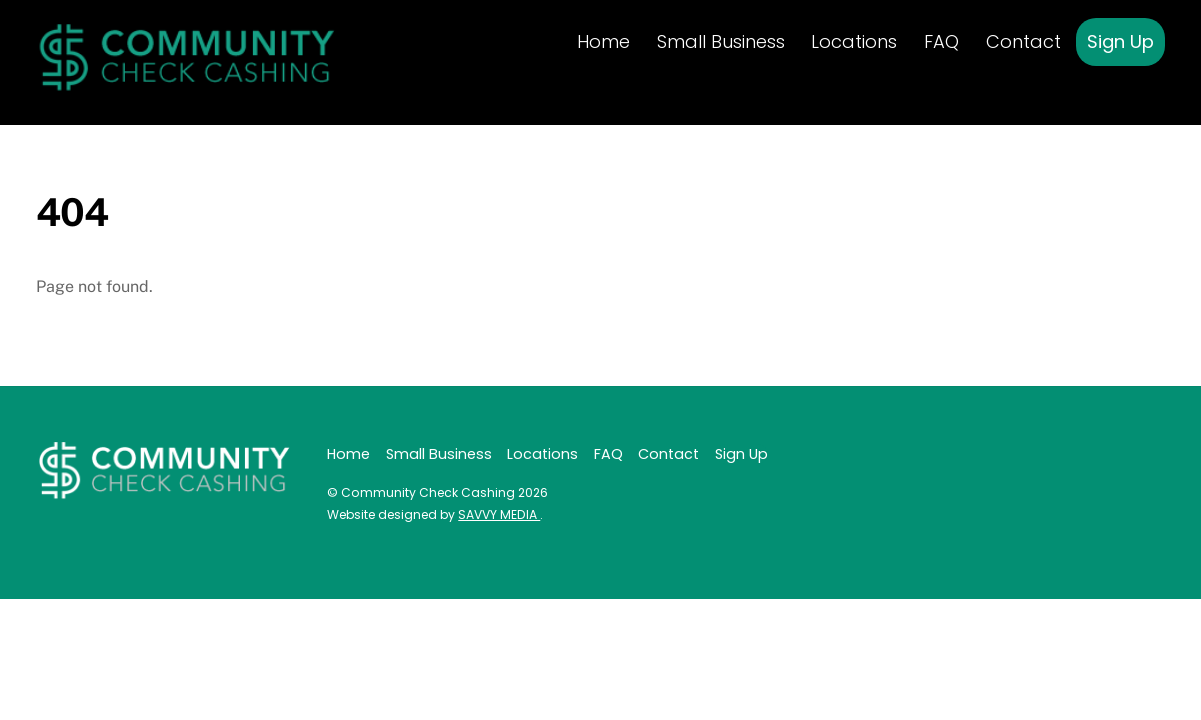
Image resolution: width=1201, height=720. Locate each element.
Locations (854, 41)
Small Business (721, 41)
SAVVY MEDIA (499, 514)
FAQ (941, 41)
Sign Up (1120, 41)
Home (603, 41)
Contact (1023, 41)
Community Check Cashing (428, 492)
